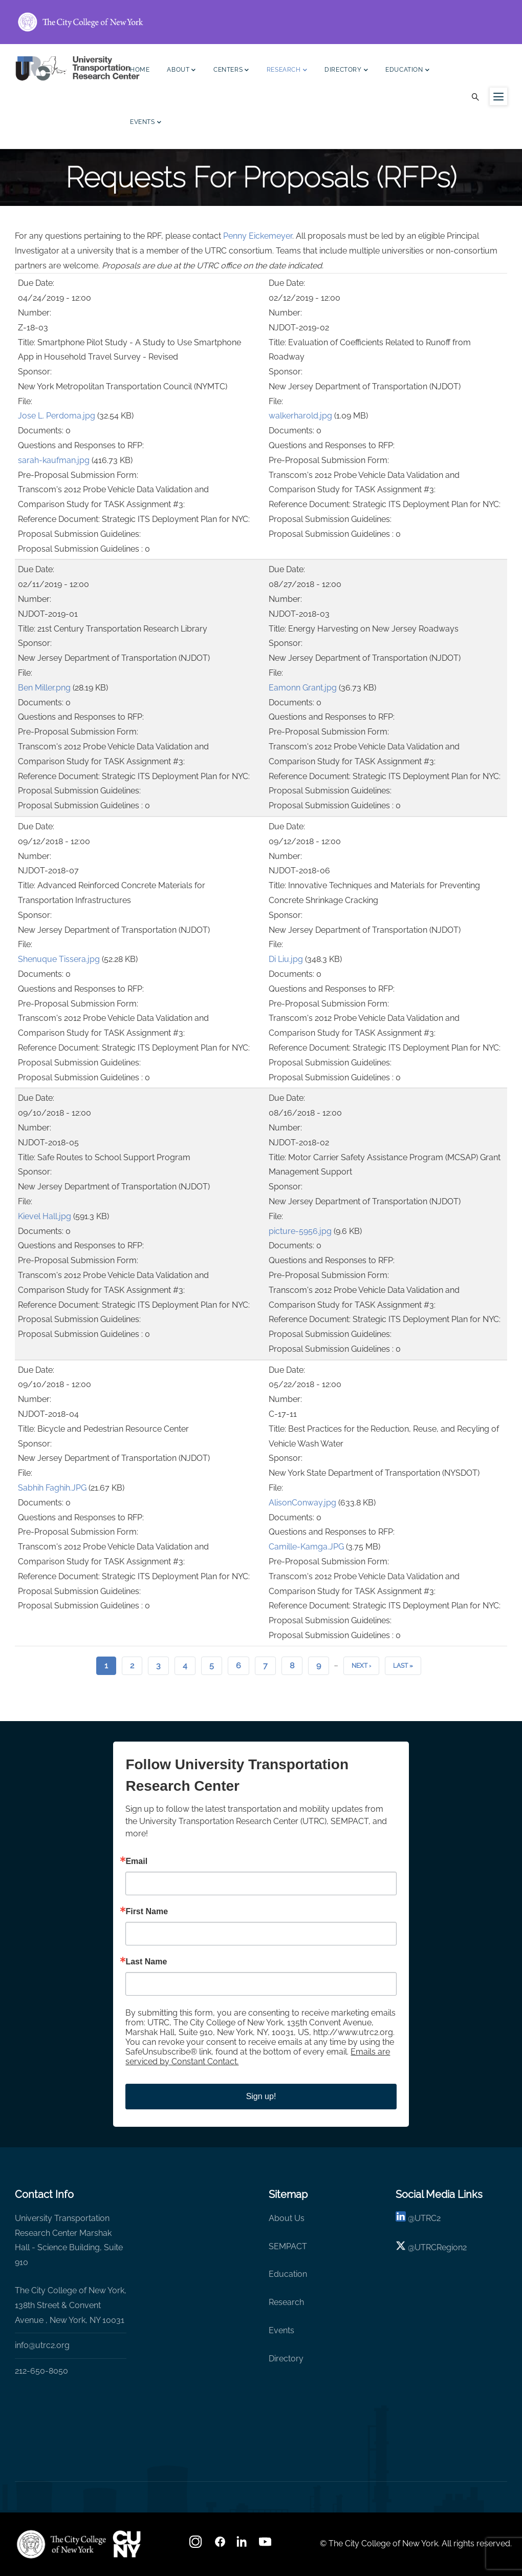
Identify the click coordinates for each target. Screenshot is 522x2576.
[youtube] (266, 2545)
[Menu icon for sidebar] (498, 96)
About (181, 71)
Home (139, 69)
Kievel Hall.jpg (44, 1216)
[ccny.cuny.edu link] (261, 22)
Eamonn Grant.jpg (303, 688)
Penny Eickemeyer (257, 236)
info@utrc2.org (42, 2345)
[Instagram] (196, 2545)
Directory (346, 71)
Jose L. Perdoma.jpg (56, 416)
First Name (146, 1912)
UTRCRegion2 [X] (441, 2247)
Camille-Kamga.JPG (306, 1547)
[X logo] (401, 2247)
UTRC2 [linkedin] (428, 2218)
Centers (231, 71)
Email (136, 1861)
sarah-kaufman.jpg (54, 460)
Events (145, 123)
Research (287, 71)
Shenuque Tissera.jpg (59, 959)
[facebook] (220, 2545)
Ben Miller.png (44, 688)
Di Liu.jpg (286, 959)
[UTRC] (61, 2544)
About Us (286, 2218)
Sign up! (261, 2096)
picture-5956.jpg (300, 1231)
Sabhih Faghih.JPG (52, 1488)
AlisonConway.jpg (302, 1502)
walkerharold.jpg (300, 416)
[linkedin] (401, 2218)
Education (407, 71)
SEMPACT (288, 2246)
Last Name (146, 1962)
